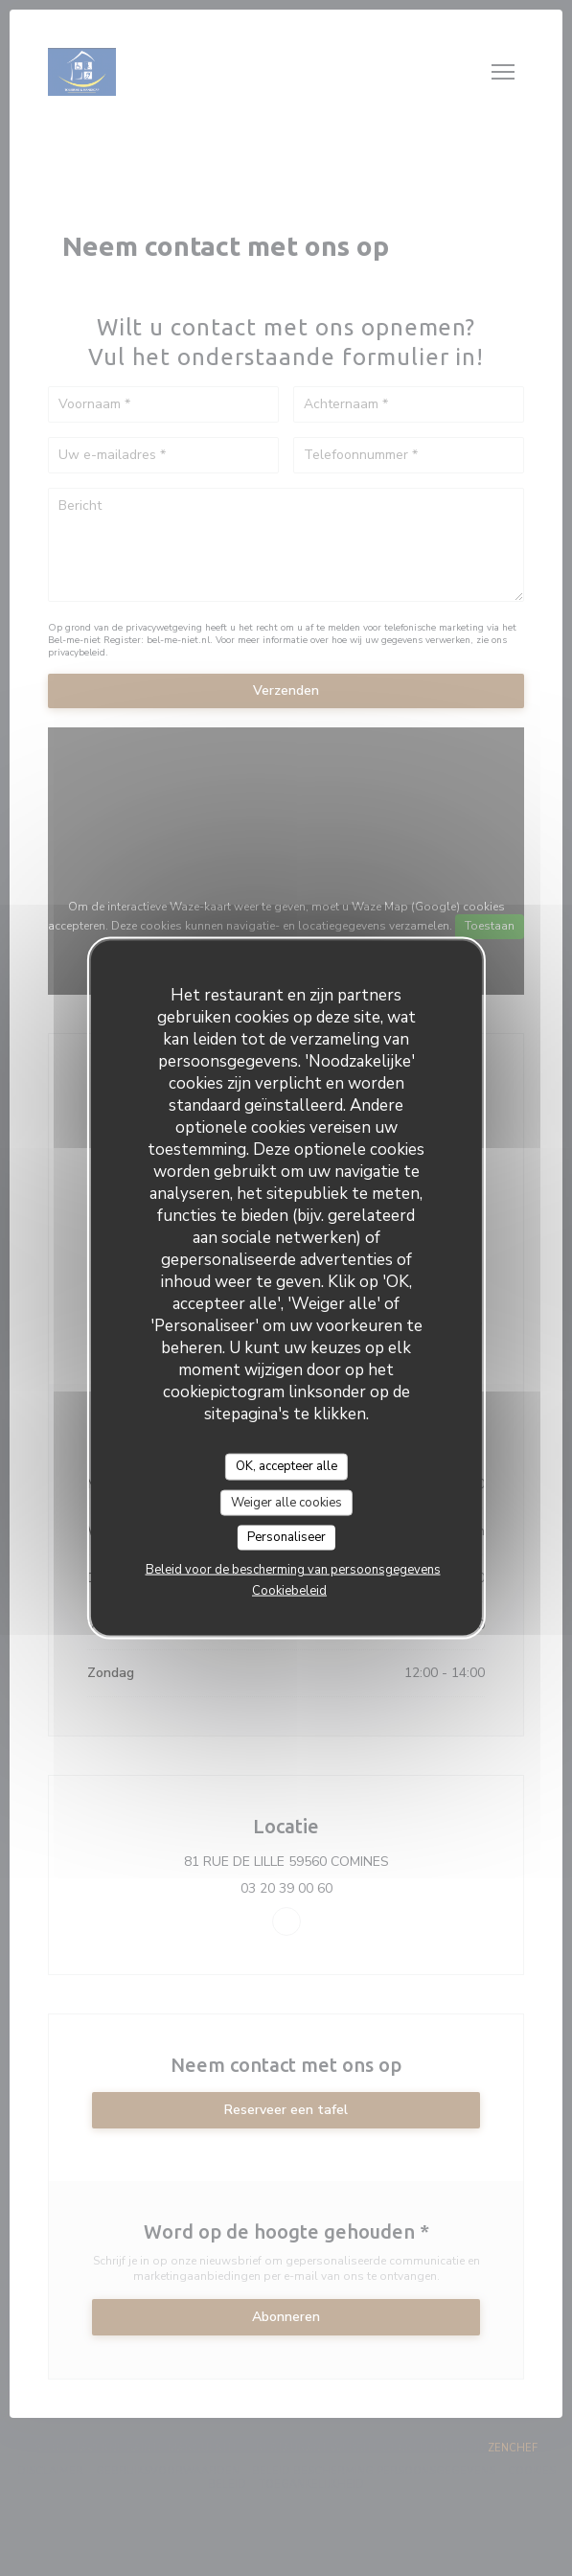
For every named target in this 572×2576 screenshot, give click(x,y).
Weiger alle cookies (286, 1501)
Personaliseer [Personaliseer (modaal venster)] (286, 1537)
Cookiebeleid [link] (289, 1589)
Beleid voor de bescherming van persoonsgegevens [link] (293, 1568)
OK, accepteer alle (286, 1466)
